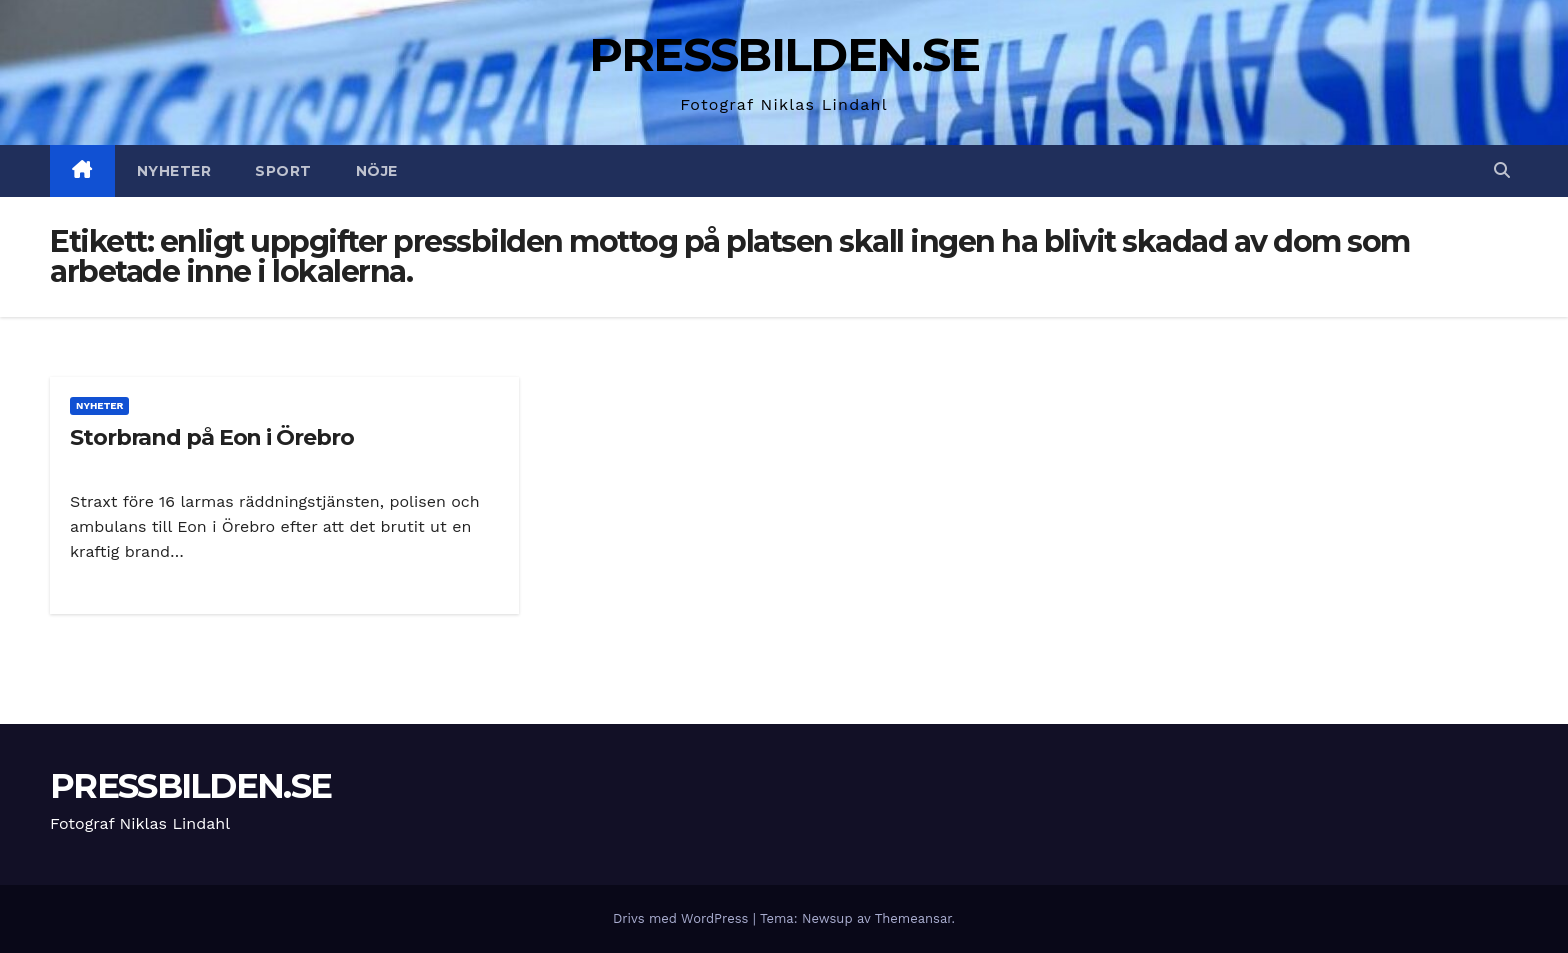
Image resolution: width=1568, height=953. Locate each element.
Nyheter (174, 171)
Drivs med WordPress (683, 918)
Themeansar (913, 918)
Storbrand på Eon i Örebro (212, 437)
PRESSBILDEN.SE (784, 54)
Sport (283, 171)
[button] (1502, 170)
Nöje (377, 171)
